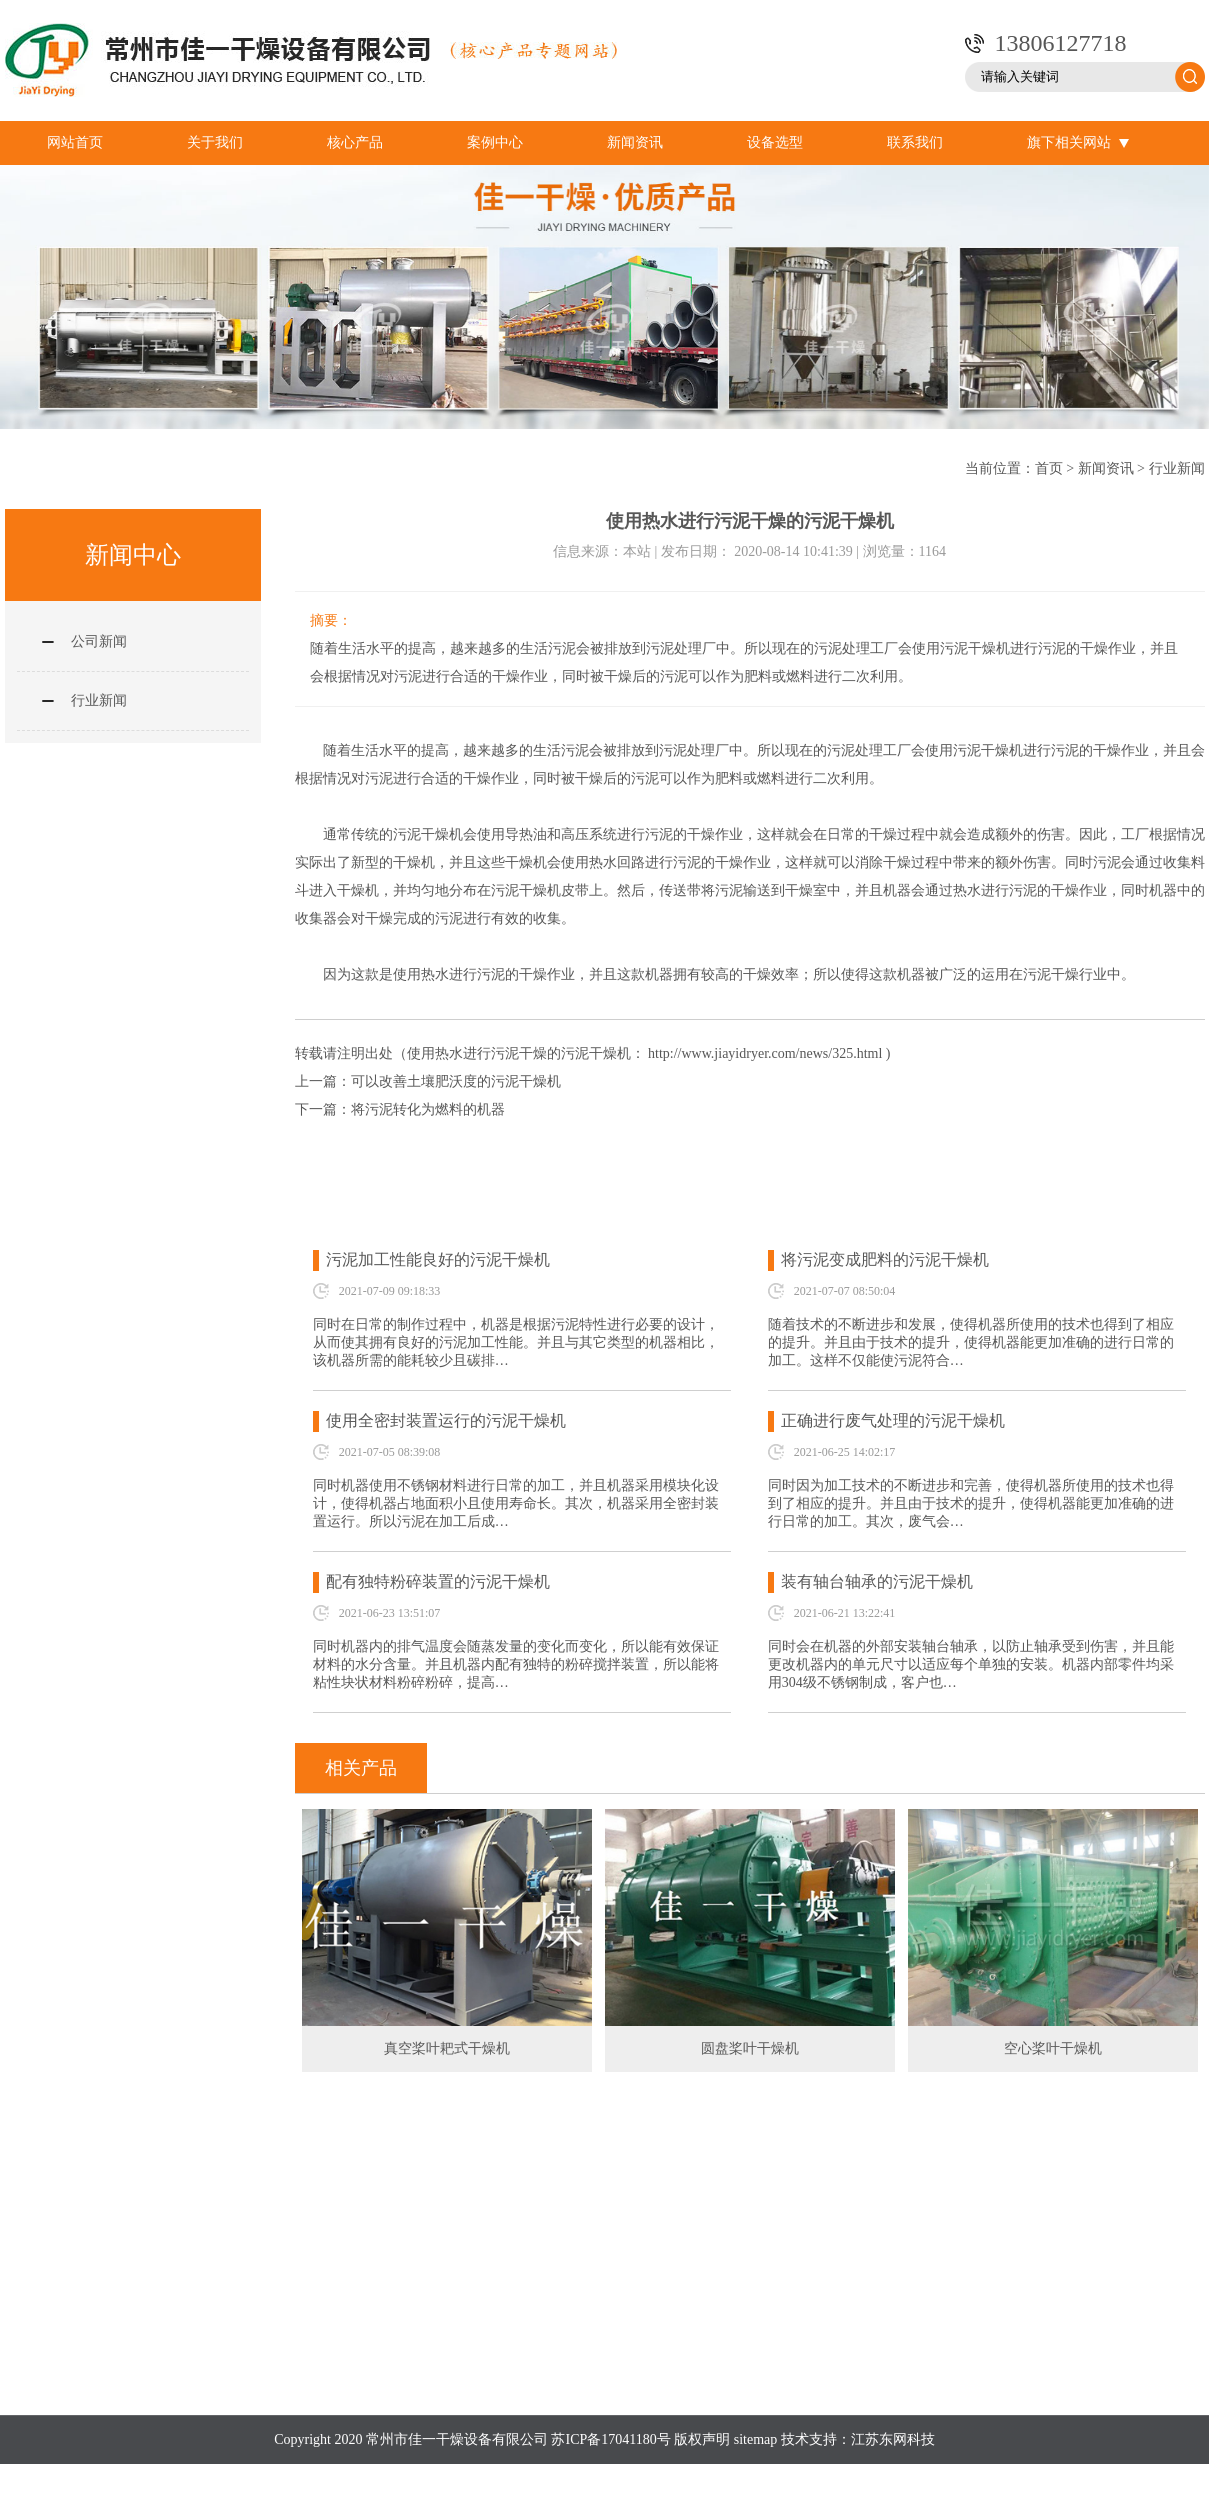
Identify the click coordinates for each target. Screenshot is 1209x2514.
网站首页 (75, 142)
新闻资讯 (635, 142)
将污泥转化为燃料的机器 (428, 1109)
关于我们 (215, 142)
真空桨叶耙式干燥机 (447, 2048)
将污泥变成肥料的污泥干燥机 (885, 1259)
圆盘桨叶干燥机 (750, 2048)
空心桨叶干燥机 (1053, 2048)
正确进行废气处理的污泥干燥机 (893, 1420)
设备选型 (775, 142)
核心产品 (355, 142)
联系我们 (915, 142)
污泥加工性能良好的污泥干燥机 (438, 1259)
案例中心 (495, 142)
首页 (1049, 468)
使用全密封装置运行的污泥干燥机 (446, 1420)
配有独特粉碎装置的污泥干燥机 (438, 1581)
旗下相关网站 (1078, 143)
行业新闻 (1177, 468)
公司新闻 (99, 641)
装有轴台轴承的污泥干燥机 (877, 1581)
